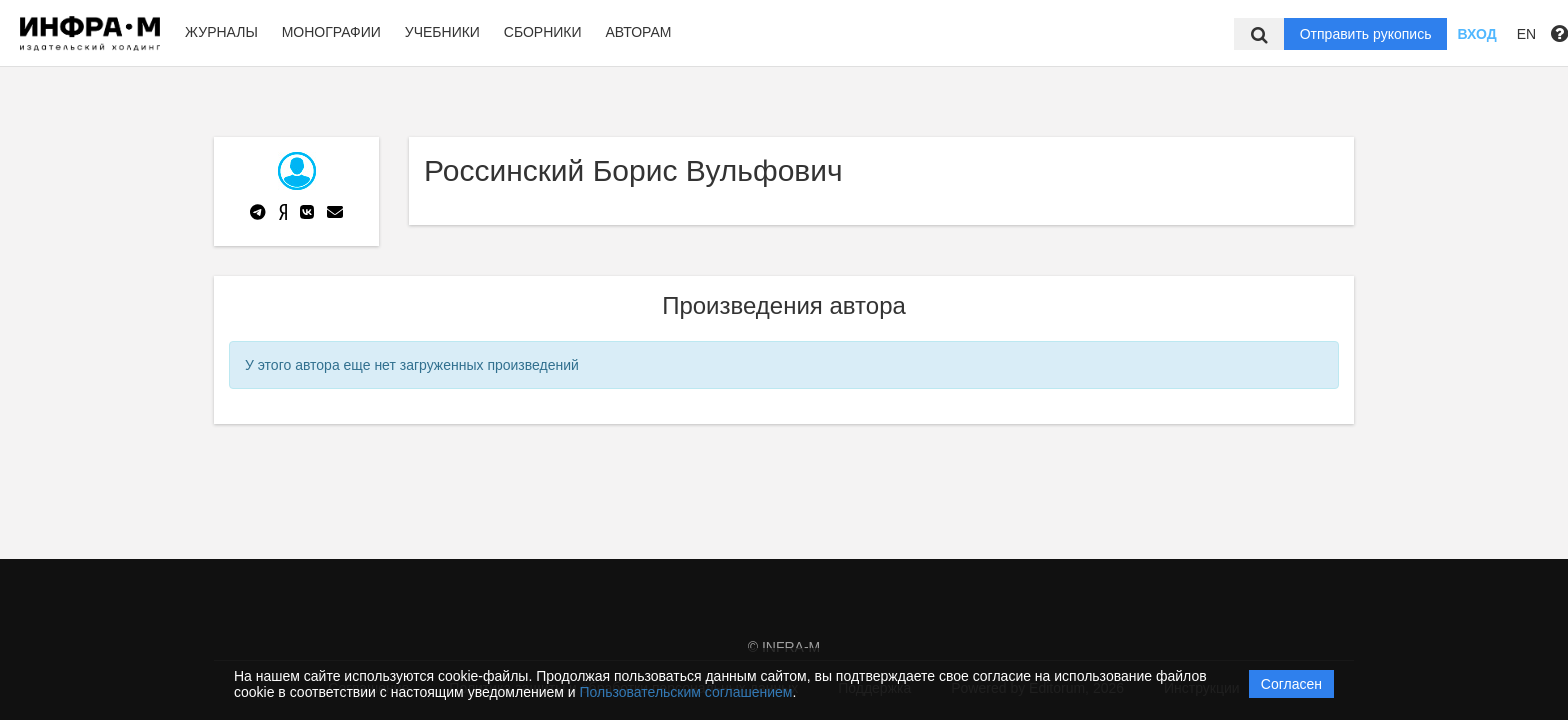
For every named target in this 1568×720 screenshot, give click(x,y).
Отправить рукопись (1366, 34)
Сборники (543, 32)
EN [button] (1526, 34)
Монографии (331, 32)
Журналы (221, 32)
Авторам (638, 32)
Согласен (1291, 684)
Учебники (442, 32)
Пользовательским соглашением (686, 692)
